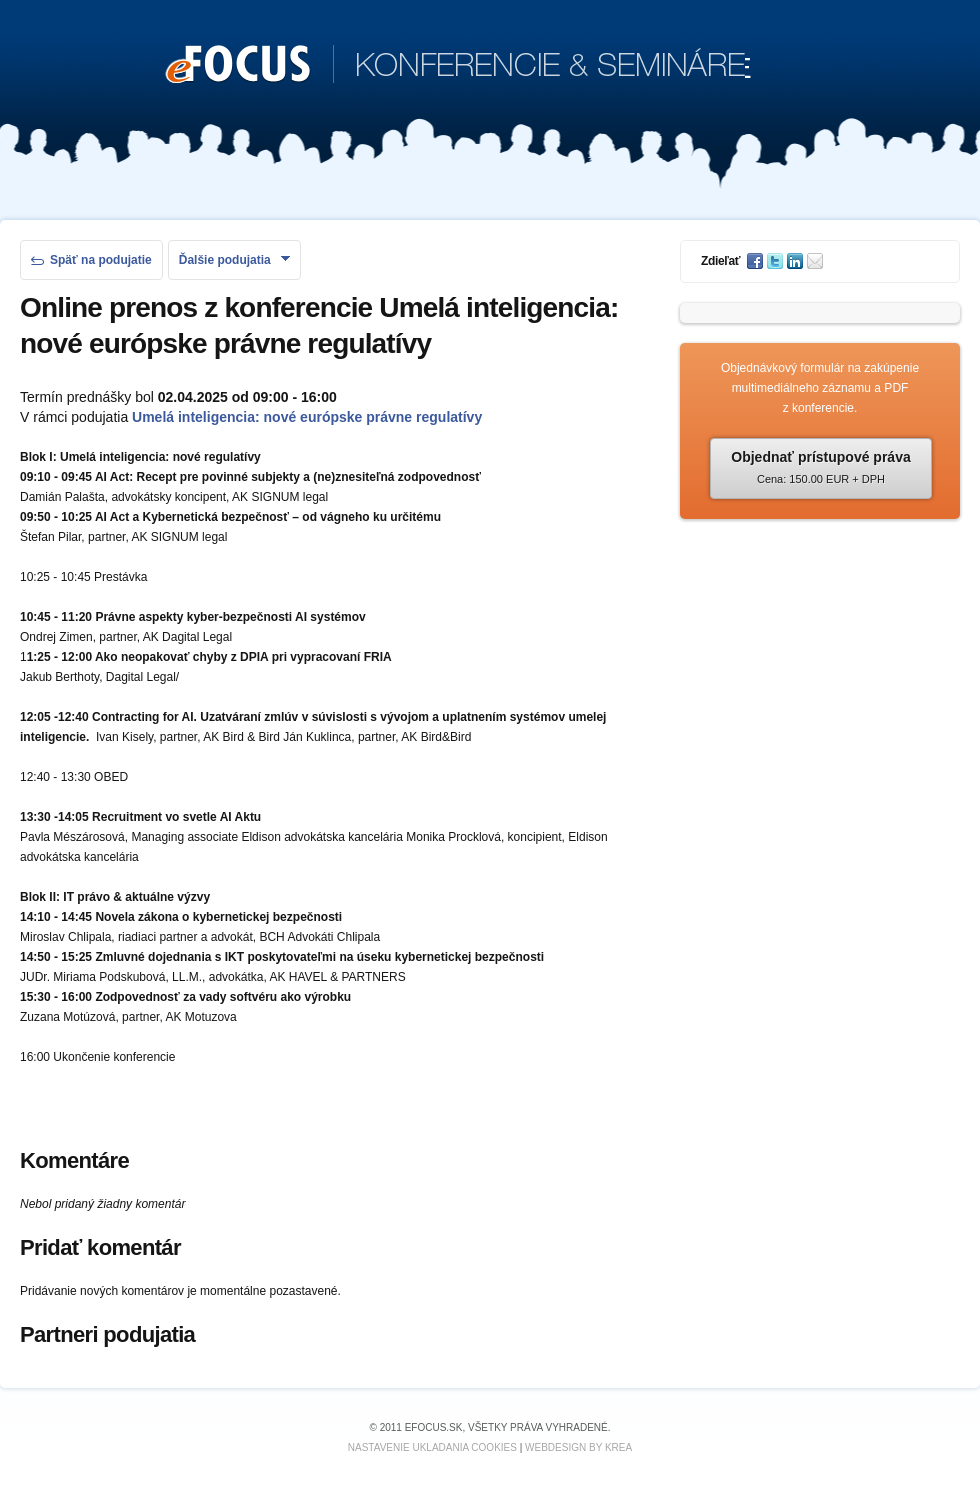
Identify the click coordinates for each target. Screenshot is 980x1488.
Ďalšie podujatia (234, 260)
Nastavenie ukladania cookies (432, 1447)
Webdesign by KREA (578, 1447)
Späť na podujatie (91, 260)
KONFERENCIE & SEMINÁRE (458, 66)
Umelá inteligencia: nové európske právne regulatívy (307, 417)
